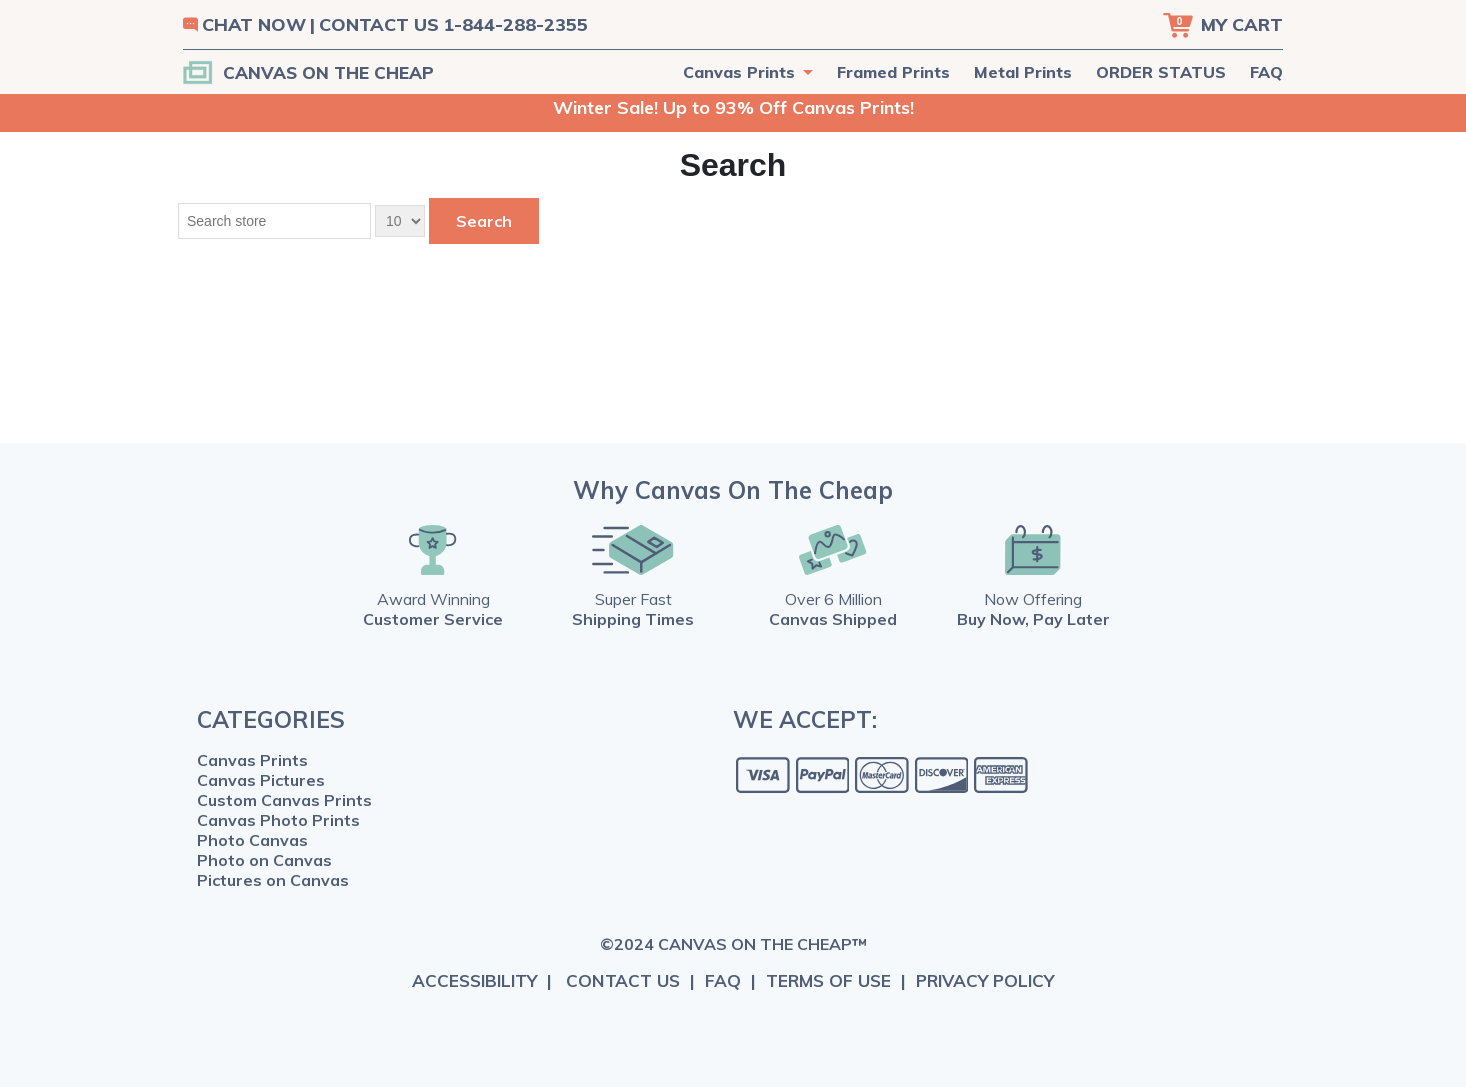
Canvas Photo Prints (278, 820)
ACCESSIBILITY (474, 980)
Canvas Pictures (261, 780)
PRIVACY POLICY (985, 980)
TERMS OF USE (828, 980)
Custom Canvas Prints (284, 800)
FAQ (1266, 72)
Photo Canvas (252, 840)
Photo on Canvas (264, 860)
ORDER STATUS (1161, 72)
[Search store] (274, 221)
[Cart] (1223, 25)
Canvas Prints (252, 760)
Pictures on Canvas (273, 880)
